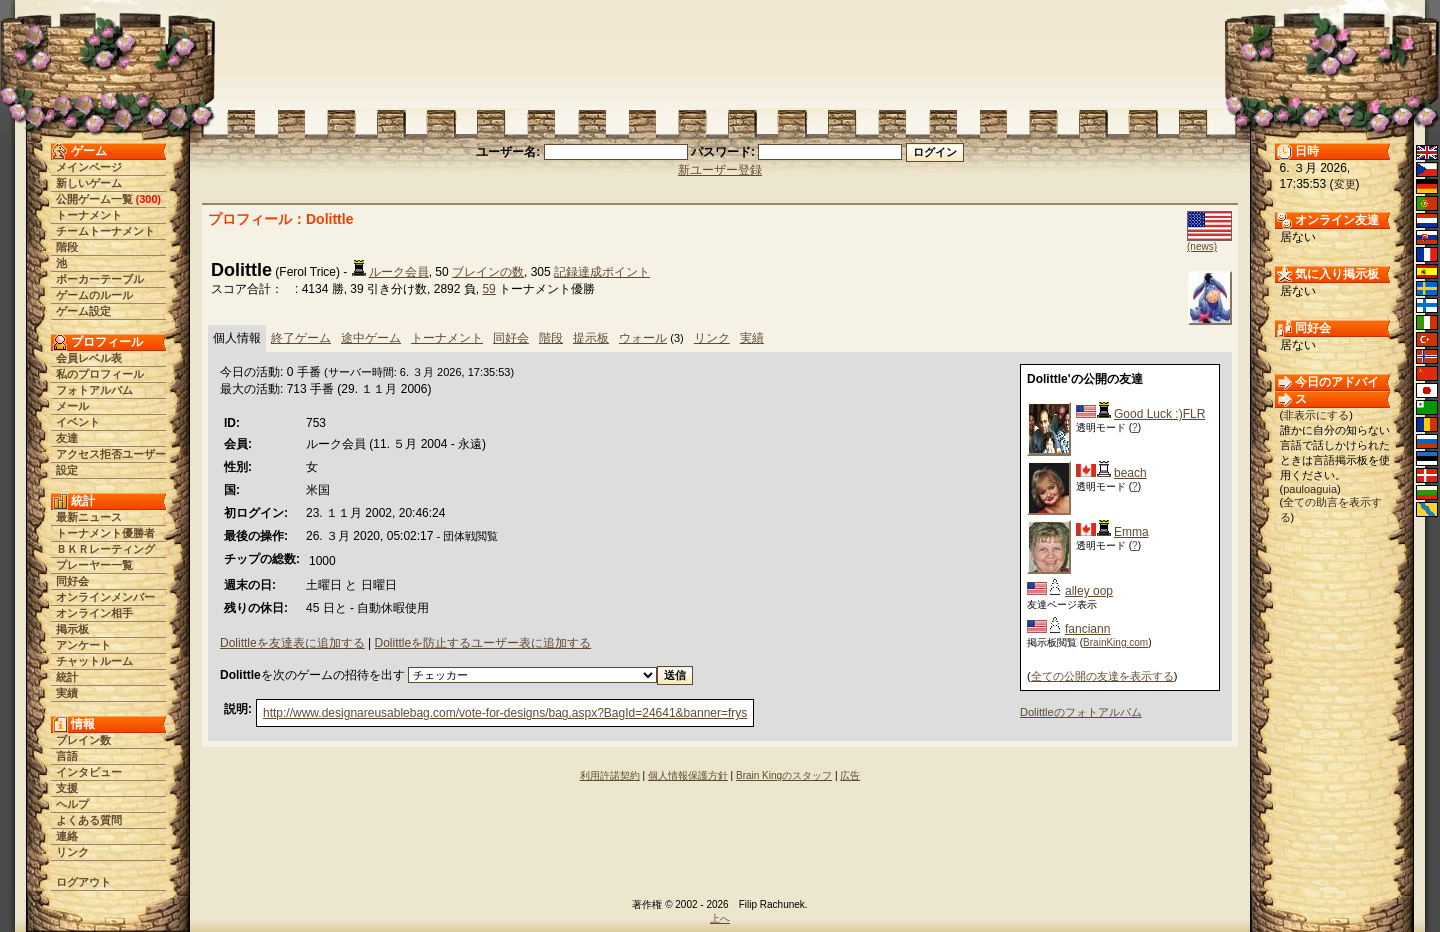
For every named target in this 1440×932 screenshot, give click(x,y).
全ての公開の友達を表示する (1102, 676)
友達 (67, 438)
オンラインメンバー (105, 597)
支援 (67, 788)
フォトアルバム (94, 390)
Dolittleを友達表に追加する (292, 643)
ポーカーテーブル (100, 279)
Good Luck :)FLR (1159, 414)
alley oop (1089, 591)
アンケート (83, 645)
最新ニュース (89, 517)
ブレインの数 (488, 272)
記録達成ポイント (602, 272)
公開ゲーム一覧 (94, 199)
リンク (72, 852)
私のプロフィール (100, 374)
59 (488, 289)
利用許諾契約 (610, 775)
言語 (67, 756)
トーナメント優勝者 (105, 533)
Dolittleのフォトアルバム (1081, 712)
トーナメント (89, 215)
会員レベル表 (89, 358)
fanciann (1087, 629)
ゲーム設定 (83, 311)
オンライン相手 (94, 613)
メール (72, 406)
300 (148, 199)
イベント (78, 422)
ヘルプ (72, 804)
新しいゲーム (89, 183)
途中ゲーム (371, 338)
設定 (67, 470)
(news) (1202, 246)
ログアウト (83, 882)
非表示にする (1316, 415)
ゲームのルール (94, 295)
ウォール (643, 338)
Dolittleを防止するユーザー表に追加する (482, 643)
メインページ (89, 167)
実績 (67, 693)
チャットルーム (94, 661)
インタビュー (89, 772)
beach (1130, 473)
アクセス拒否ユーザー (111, 454)
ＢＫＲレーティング (105, 549)
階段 (67, 247)
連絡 (67, 836)
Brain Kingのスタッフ (784, 775)
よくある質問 (89, 820)
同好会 (72, 581)
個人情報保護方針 (688, 775)
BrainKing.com (1115, 642)
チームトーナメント (105, 231)
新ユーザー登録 (720, 170)
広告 (850, 775)
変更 (1345, 184)
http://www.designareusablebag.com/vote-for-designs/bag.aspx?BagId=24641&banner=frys (505, 713)
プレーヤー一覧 (94, 565)
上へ (720, 918)
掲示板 (72, 629)
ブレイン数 (83, 740)
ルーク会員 (399, 272)
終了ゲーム (301, 338)
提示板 (591, 338)
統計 (67, 677)
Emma (1131, 532)
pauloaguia (1310, 489)
